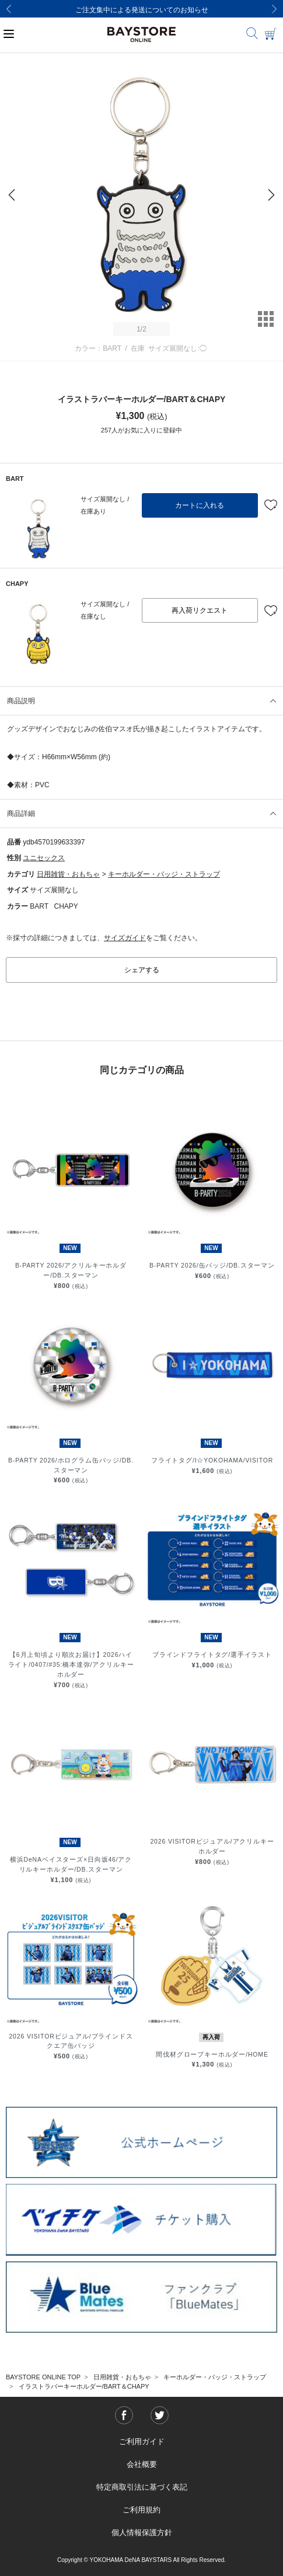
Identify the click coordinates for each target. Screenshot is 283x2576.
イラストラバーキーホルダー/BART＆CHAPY (84, 2386)
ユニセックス (44, 858)
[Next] (274, 9)
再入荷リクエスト (200, 610)
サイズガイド (125, 938)
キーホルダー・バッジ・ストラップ (164, 874)
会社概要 (142, 2464)
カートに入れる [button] (199, 505)
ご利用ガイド (142, 2441)
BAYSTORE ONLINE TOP (43, 2376)
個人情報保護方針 (141, 2532)
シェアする (141, 970)
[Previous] (9, 9)
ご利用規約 (141, 2509)
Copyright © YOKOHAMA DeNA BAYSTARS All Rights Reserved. (141, 2560)
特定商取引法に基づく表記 (141, 2487)
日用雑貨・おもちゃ (68, 874)
